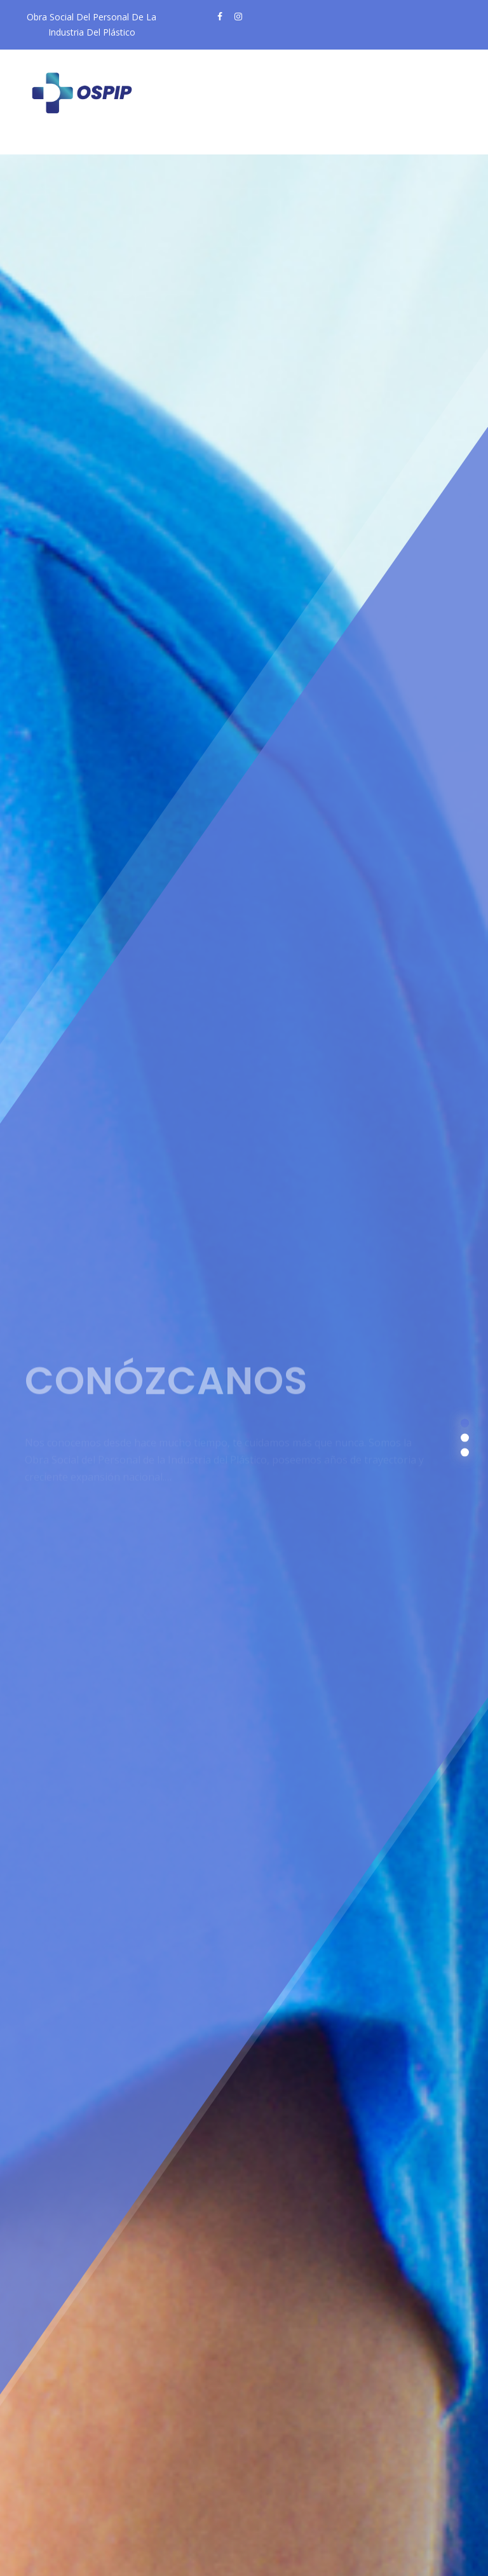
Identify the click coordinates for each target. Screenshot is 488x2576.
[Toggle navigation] (56, 144)
